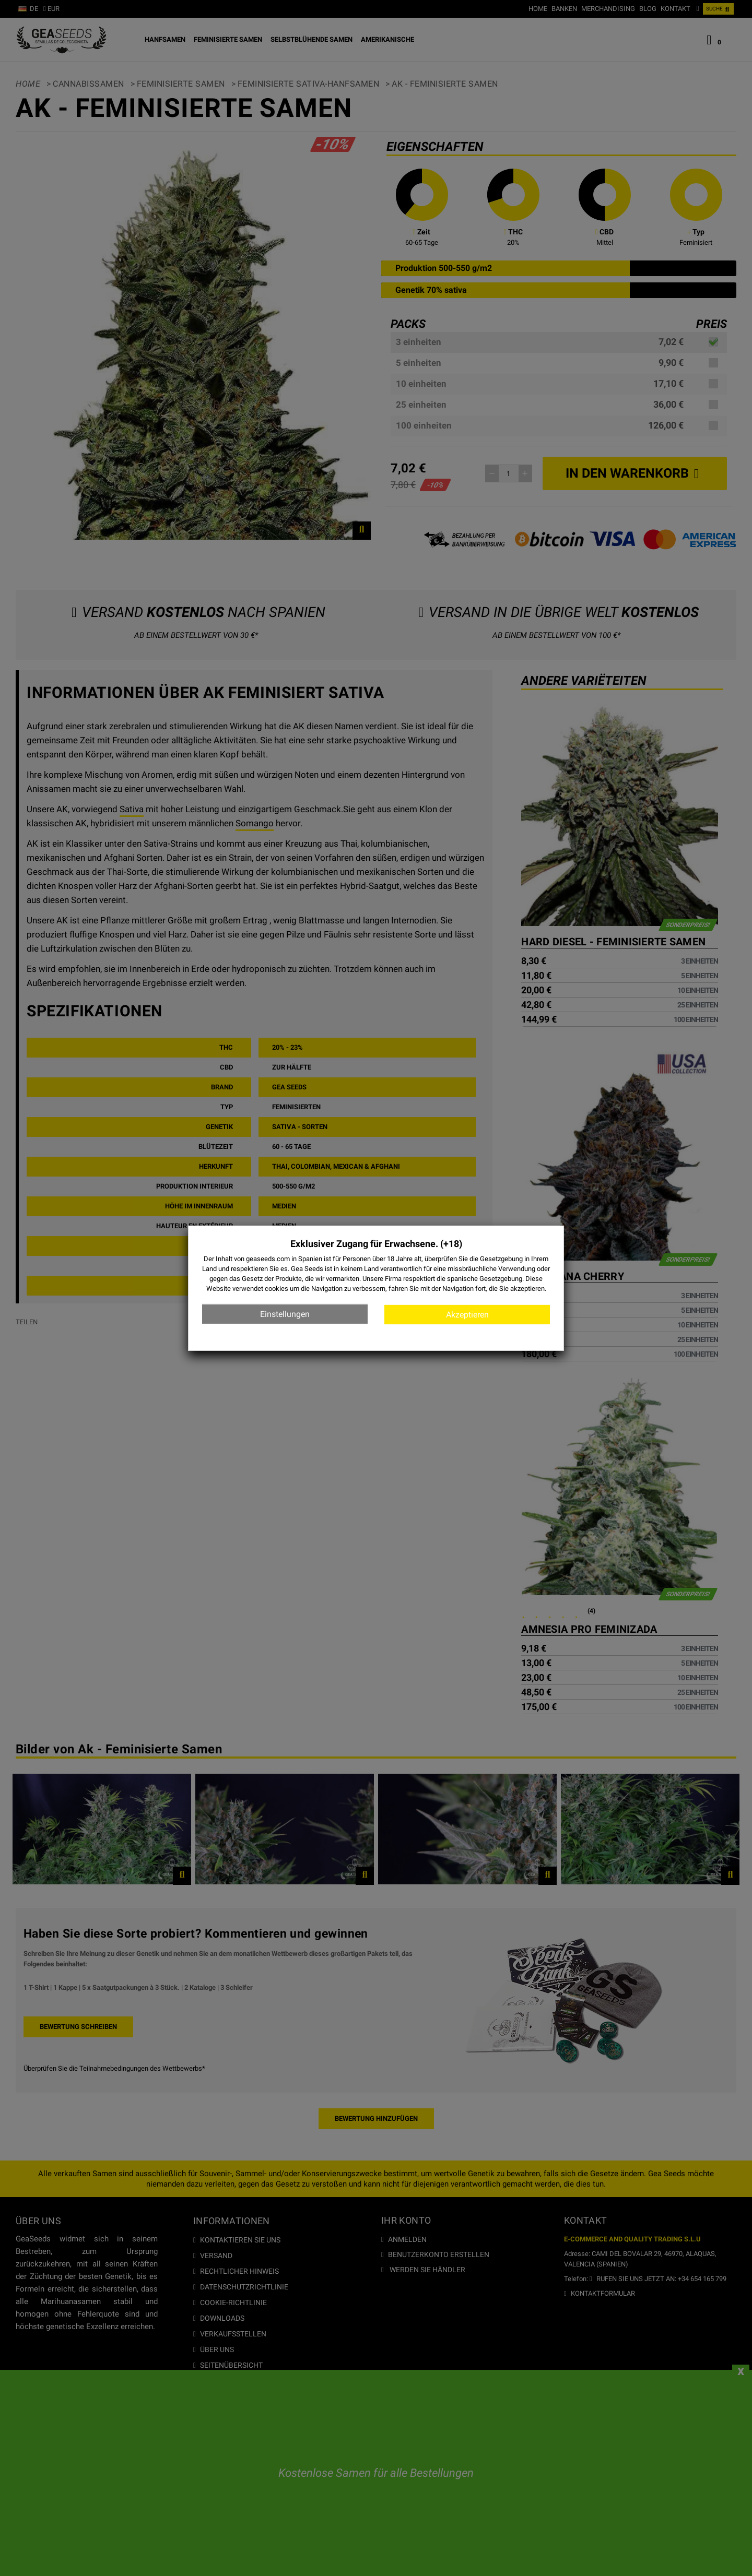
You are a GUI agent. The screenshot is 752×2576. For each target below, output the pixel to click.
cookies (276, 1288)
